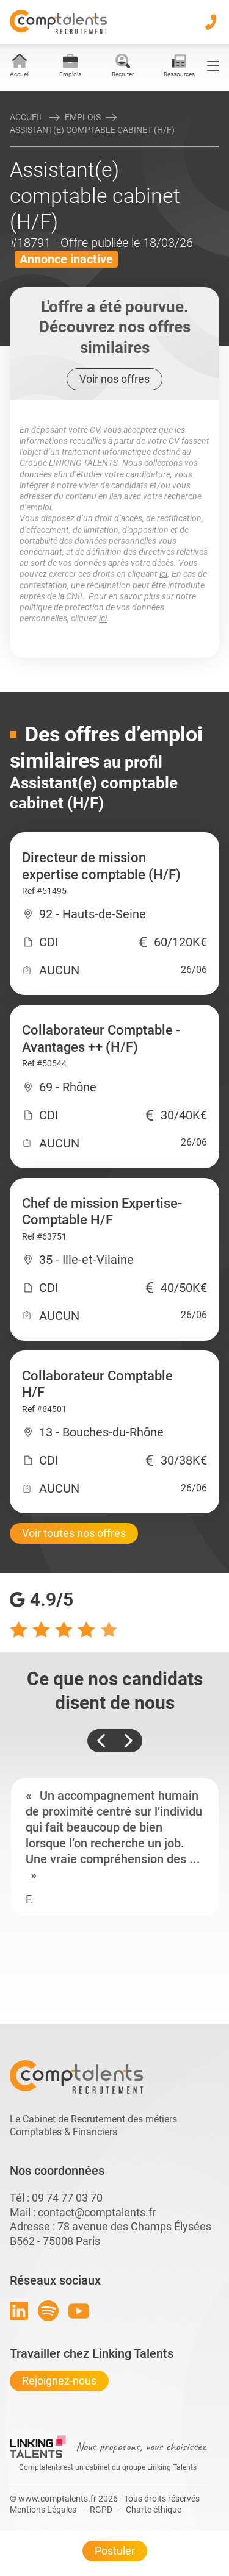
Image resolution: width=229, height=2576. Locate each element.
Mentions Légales (43, 2509)
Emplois (83, 117)
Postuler (115, 2550)
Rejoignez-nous (59, 2380)
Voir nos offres (114, 379)
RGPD (101, 2509)
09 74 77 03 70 (67, 2197)
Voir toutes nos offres (74, 1533)
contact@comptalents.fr (97, 2212)
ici (163, 574)
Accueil (27, 117)
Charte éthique (153, 2509)
